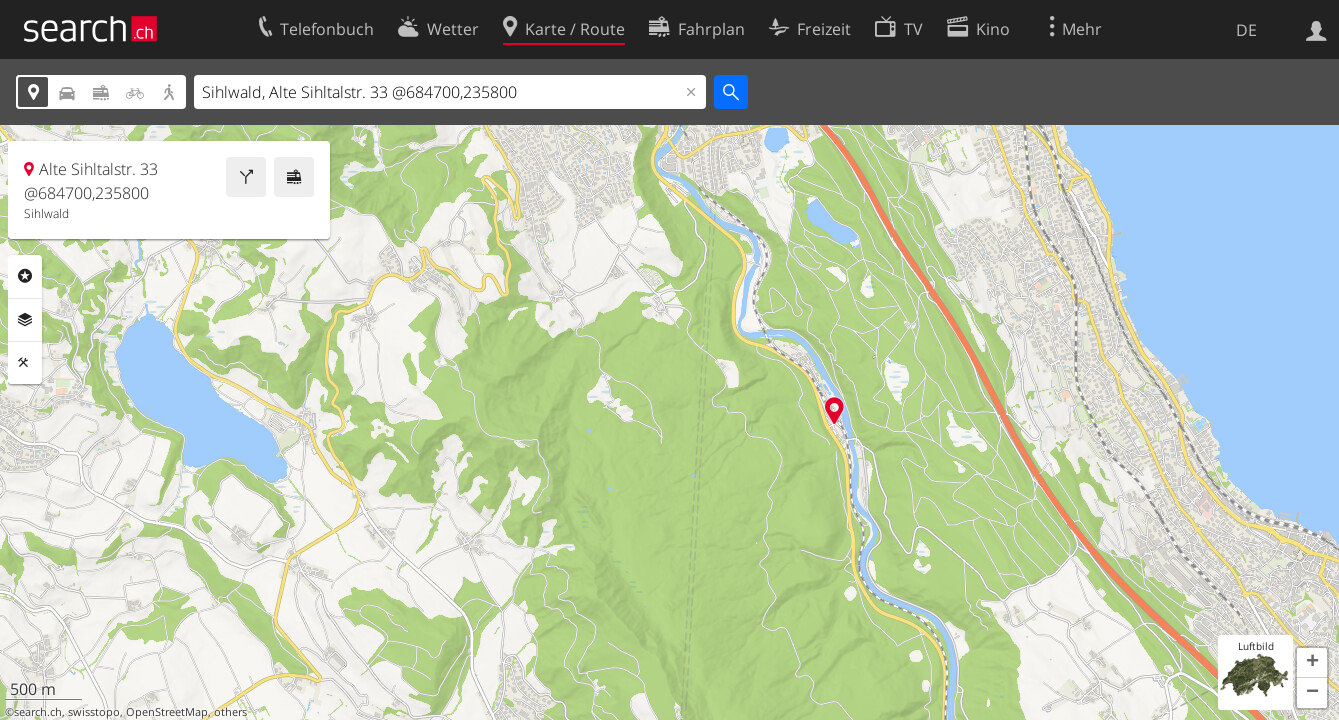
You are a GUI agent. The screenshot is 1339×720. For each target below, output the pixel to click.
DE (1246, 30)
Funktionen (25, 363)
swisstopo (94, 712)
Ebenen (25, 320)
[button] (1312, 663)
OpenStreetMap (167, 712)
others (230, 712)
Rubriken (25, 276)
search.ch (38, 712)
